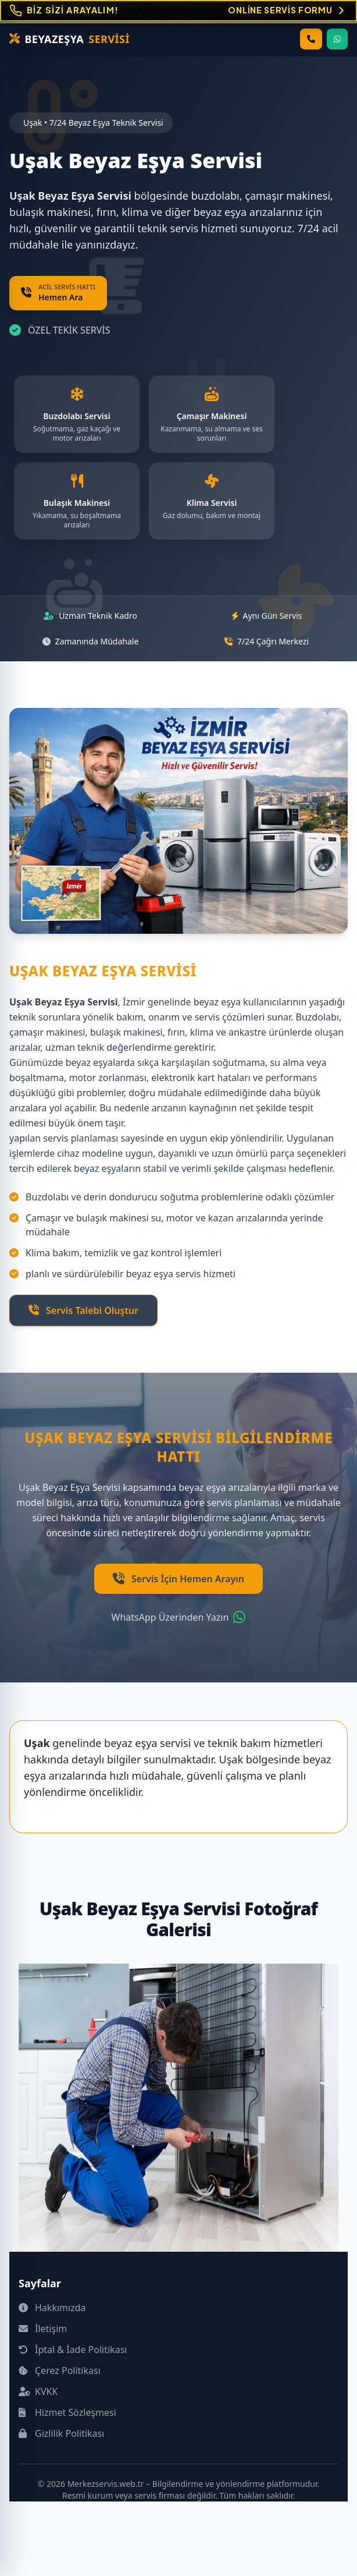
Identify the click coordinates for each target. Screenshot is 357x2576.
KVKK (38, 2391)
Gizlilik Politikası (61, 2433)
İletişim (43, 2328)
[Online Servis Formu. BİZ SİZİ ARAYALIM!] (178, 11)
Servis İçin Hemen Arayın (178, 1579)
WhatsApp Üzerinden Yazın (179, 1617)
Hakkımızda (52, 2307)
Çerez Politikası (60, 2370)
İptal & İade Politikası (73, 2349)
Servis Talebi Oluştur (83, 1310)
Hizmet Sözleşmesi (67, 2412)
